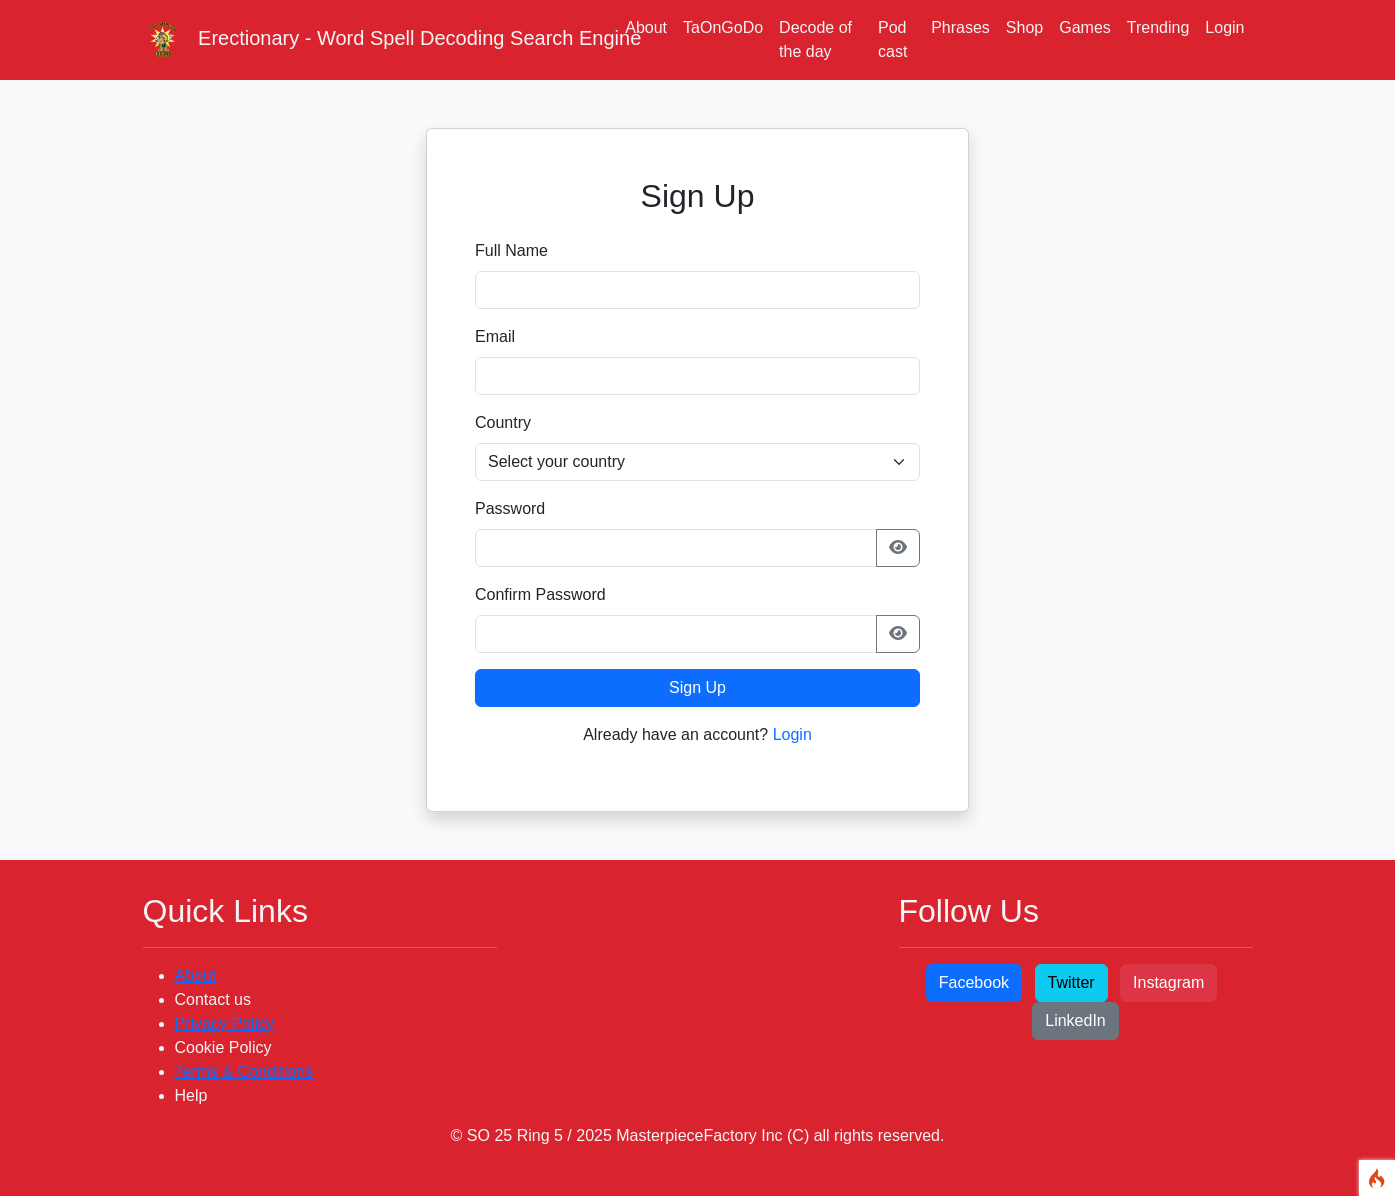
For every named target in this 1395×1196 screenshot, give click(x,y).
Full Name (511, 250)
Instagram (1168, 982)
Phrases (960, 27)
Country (503, 422)
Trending (1158, 27)
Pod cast (892, 39)
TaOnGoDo (723, 27)
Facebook (974, 982)
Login (1224, 27)
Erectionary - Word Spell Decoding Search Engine (372, 40)
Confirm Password (540, 594)
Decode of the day (815, 39)
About (646, 27)
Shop (1024, 27)
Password (510, 508)
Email (495, 336)
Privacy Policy (225, 1023)
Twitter (1071, 982)
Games (1085, 27)
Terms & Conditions (244, 1071)
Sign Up (697, 687)
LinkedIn (1075, 1020)
